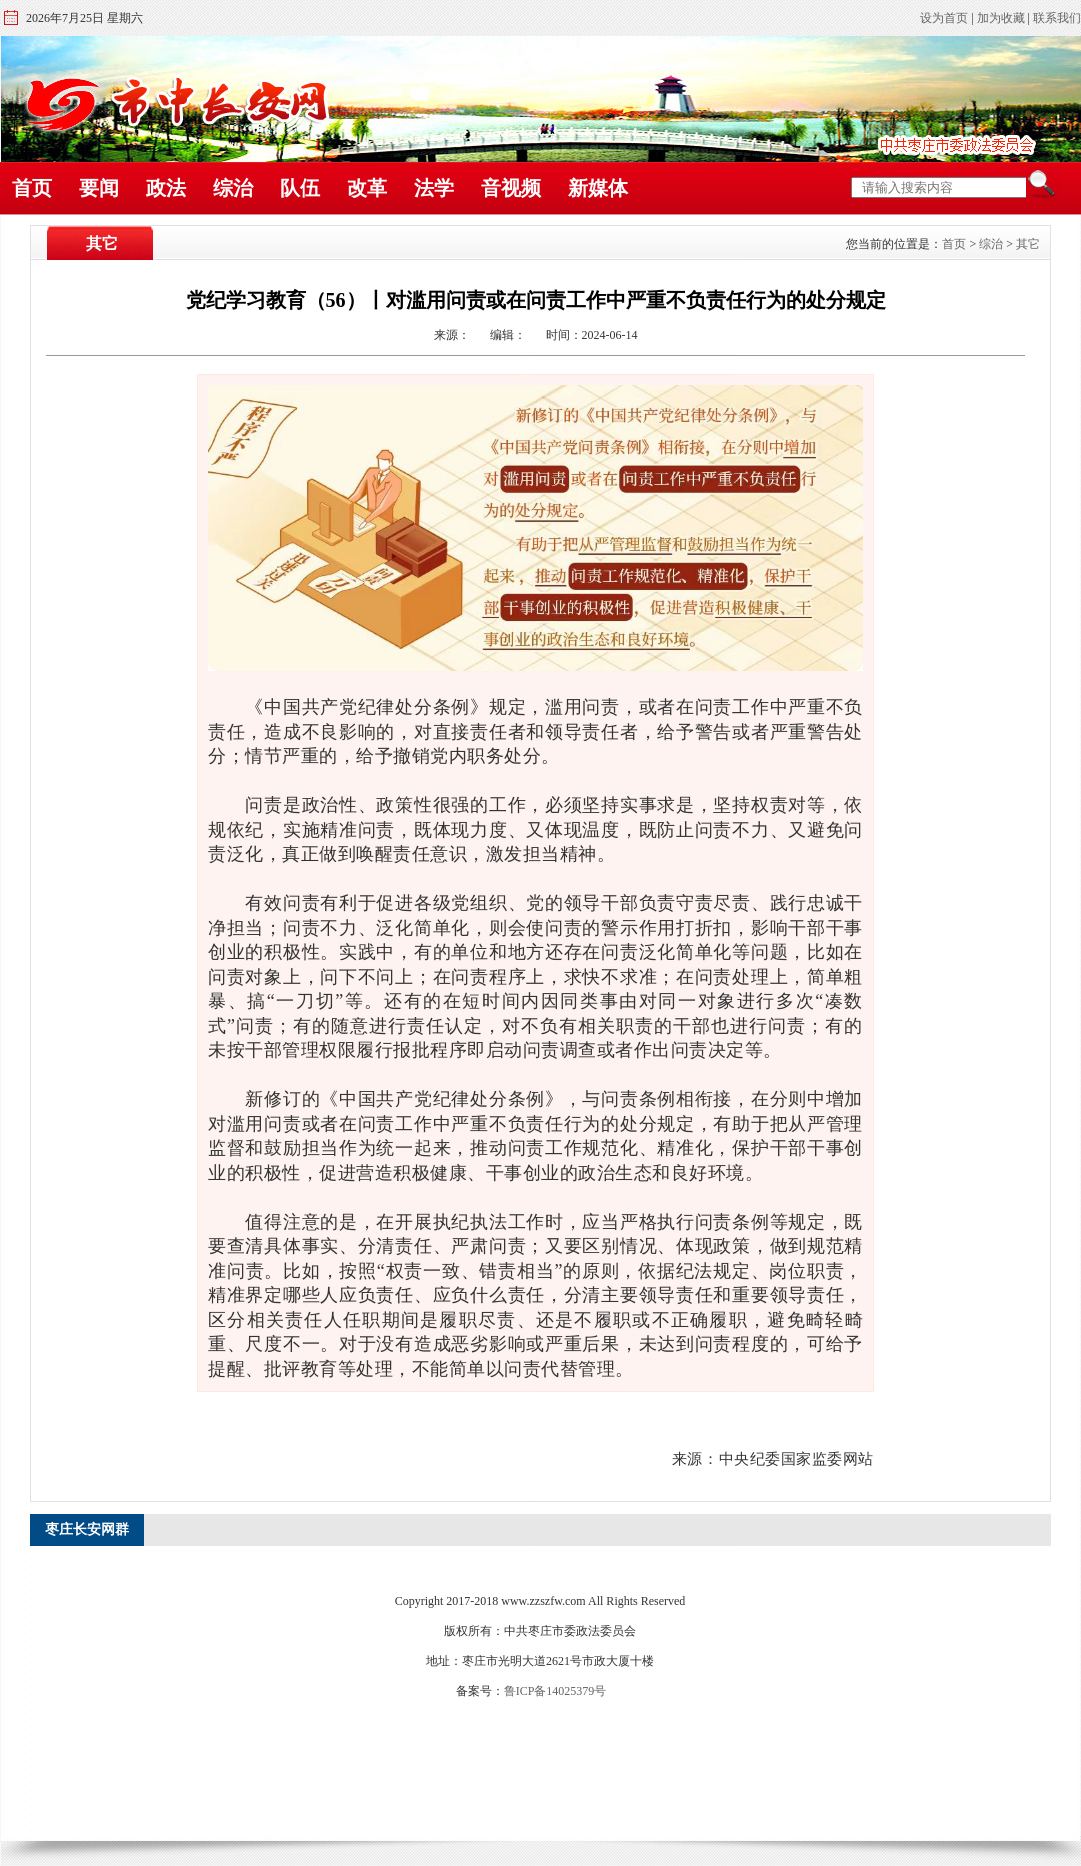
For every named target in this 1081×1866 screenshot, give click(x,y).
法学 (434, 188)
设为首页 (944, 18)
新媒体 (598, 188)
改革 (367, 188)
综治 (233, 188)
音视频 (511, 188)
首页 (32, 188)
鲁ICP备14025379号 (555, 1691)
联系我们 (1057, 18)
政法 (166, 188)
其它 (1028, 244)
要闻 (99, 188)
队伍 (300, 188)
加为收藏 (1001, 18)
